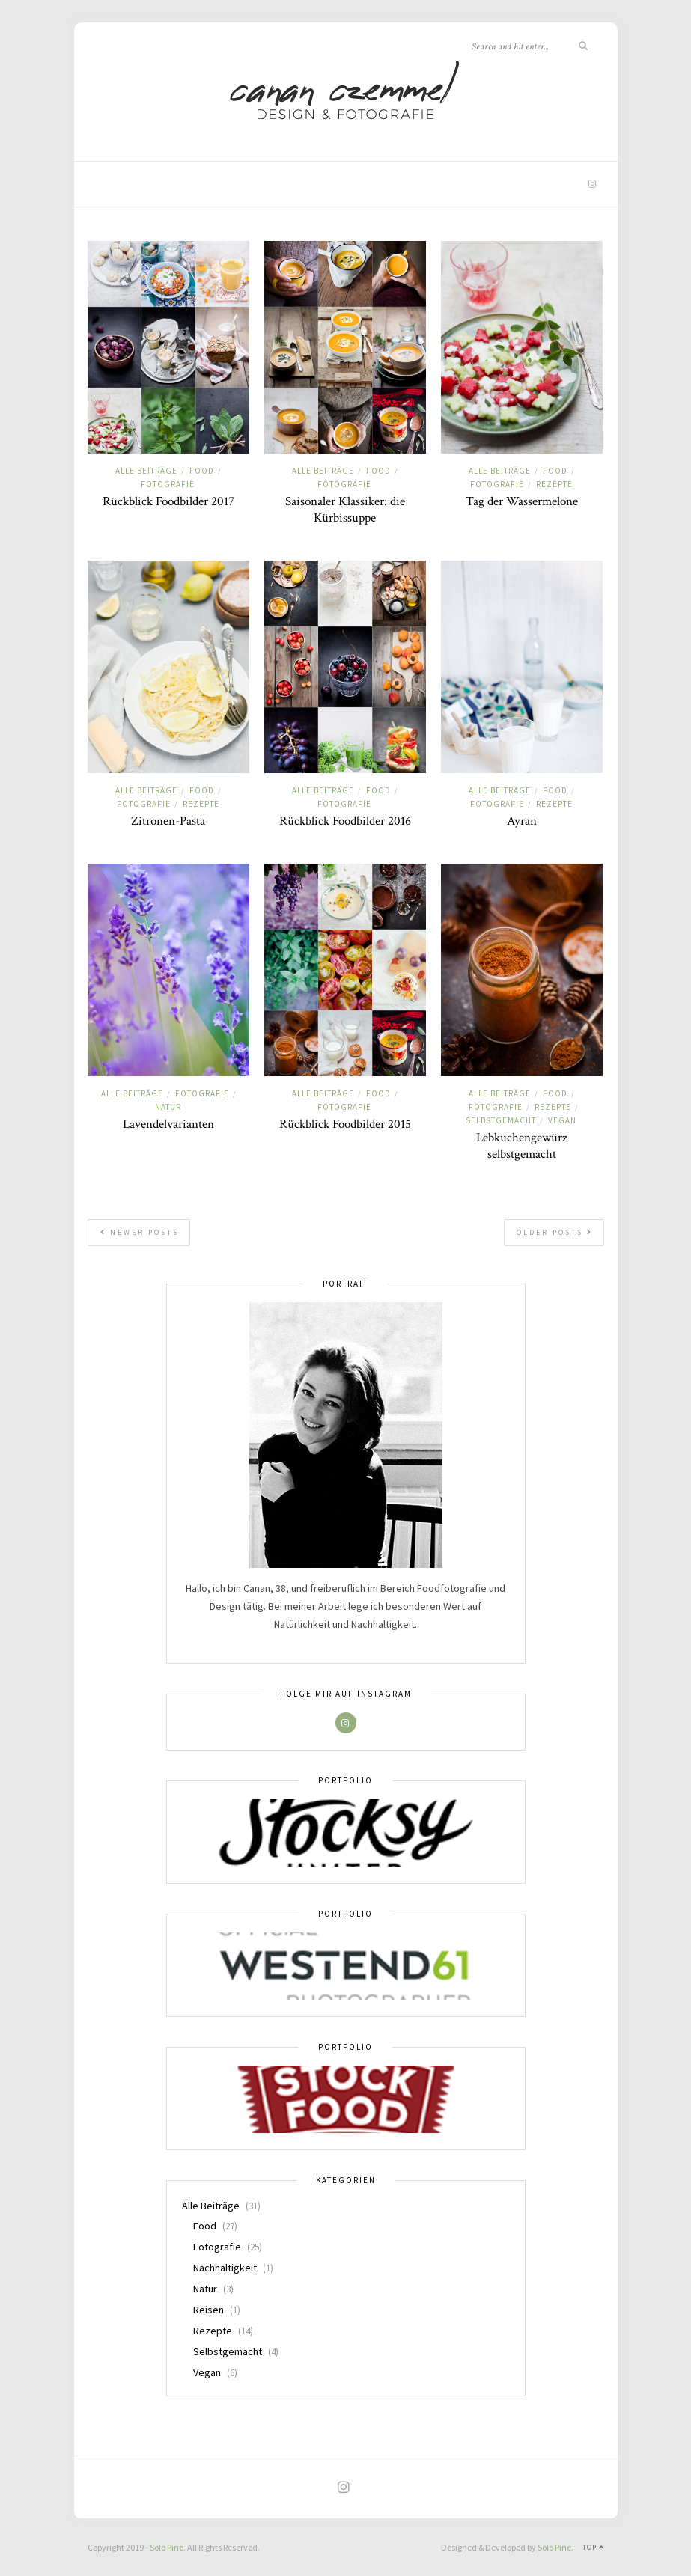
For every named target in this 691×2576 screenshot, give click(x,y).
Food (201, 471)
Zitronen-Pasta (168, 821)
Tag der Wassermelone (522, 501)
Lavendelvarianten (168, 1124)
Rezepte (554, 484)
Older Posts (555, 1232)
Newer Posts (139, 1232)
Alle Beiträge (146, 471)
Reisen (208, 2309)
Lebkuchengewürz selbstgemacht (521, 1145)
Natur (168, 1107)
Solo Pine (166, 2547)
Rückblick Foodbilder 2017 (168, 501)
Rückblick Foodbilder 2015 (345, 1124)
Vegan (562, 1120)
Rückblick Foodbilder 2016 (345, 821)
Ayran (522, 821)
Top (593, 2547)
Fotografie (168, 484)
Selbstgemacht (501, 1120)
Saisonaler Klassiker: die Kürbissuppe (345, 509)
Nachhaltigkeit (225, 2267)
